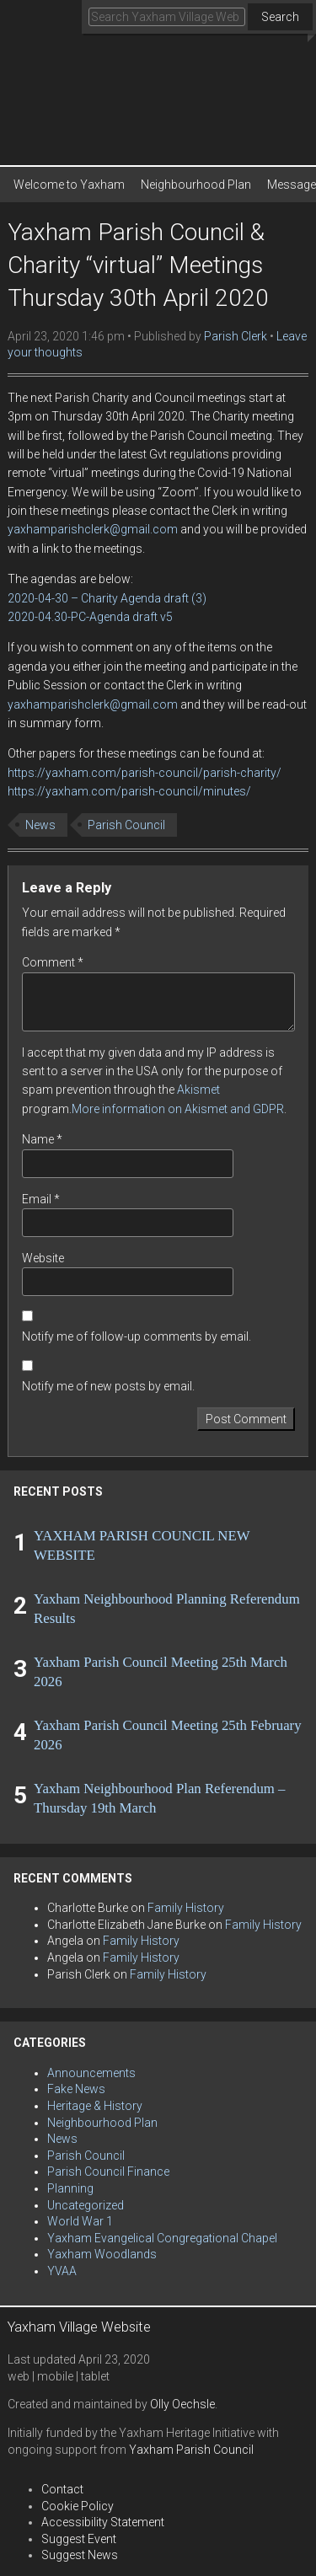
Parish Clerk (235, 336)
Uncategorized (85, 2205)
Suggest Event (78, 2539)
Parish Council (126, 825)
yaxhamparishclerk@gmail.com (93, 529)
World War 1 (80, 2221)
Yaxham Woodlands (102, 2254)
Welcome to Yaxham (69, 184)
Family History (185, 1908)
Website (43, 1258)
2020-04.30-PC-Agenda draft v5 (90, 617)
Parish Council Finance (108, 2171)
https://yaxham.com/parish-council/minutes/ (129, 791)
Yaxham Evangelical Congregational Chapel (162, 2238)
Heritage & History (94, 2106)
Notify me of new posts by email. (108, 1386)
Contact (62, 2489)
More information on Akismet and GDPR (178, 1109)
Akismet (198, 1089)
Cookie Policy (77, 2506)
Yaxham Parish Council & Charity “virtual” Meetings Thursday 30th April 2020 (138, 265)
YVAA (62, 2271)
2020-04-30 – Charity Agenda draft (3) (107, 598)
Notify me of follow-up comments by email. (136, 1336)
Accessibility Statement (102, 2522)
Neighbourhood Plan (196, 184)
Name (42, 1139)
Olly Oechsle (182, 2404)
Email (41, 1199)
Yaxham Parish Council (191, 2449)
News (40, 825)
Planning (70, 2188)
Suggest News (79, 2555)
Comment (52, 962)
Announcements (91, 2073)
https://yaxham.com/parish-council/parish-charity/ (144, 772)
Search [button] (280, 17)
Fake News (76, 2089)
